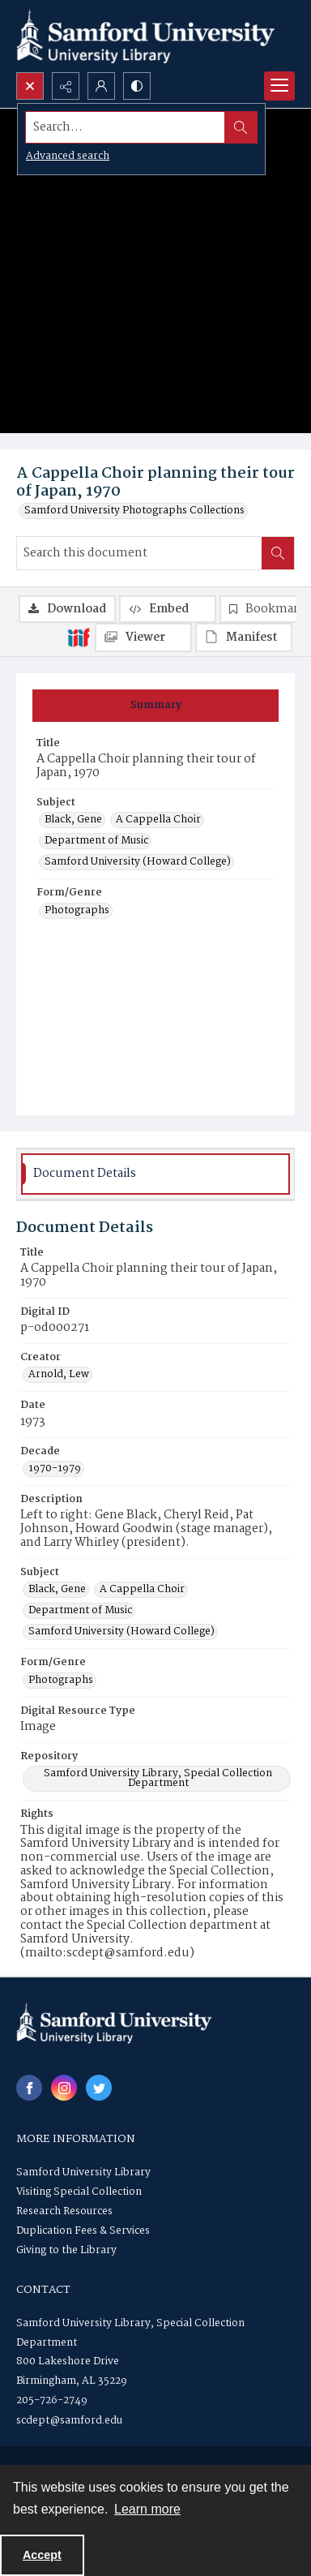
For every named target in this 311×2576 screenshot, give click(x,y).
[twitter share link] (99, 2088)
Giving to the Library (66, 2250)
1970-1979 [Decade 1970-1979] (54, 1469)
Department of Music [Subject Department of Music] (96, 841)
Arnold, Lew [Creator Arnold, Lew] (58, 1375)
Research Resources (64, 2211)
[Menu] (279, 86)
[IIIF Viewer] (143, 637)
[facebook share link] (29, 2088)
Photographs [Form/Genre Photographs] (77, 911)
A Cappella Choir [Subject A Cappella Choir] (158, 820)
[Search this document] (139, 553)
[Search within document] (278, 553)
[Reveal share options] (66, 86)
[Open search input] (30, 86)
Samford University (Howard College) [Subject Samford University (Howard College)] (138, 862)
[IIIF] (79, 636)
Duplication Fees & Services (83, 2230)
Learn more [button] (147, 2509)
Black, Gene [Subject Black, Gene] (73, 820)
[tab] (155, 705)
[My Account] (101, 86)
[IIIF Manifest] (243, 637)
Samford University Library (83, 2172)
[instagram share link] (64, 2088)
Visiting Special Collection (79, 2191)
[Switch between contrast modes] (137, 86)
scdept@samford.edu (69, 2420)
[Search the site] (125, 127)
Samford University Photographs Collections (134, 511)
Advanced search (67, 156)
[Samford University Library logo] (145, 36)
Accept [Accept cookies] (42, 2554)
